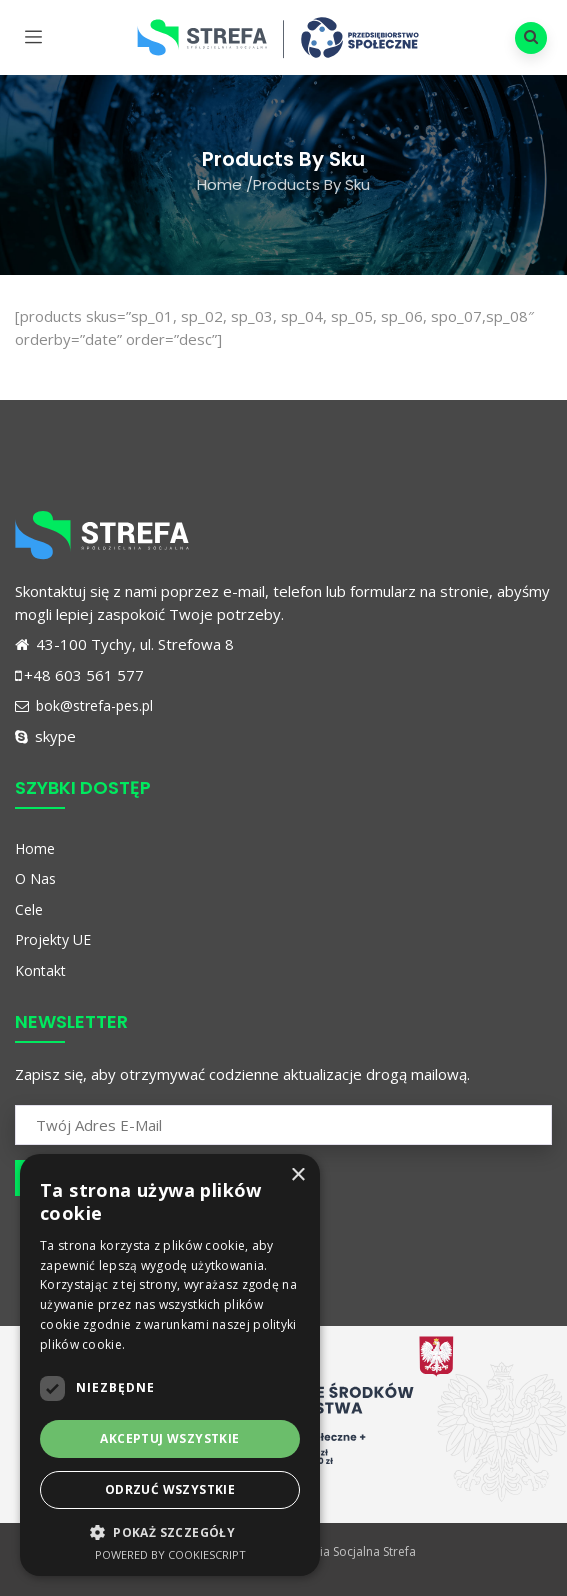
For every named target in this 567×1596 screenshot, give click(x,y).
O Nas (35, 878)
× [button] (297, 1175)
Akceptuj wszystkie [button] (169, 1438)
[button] (170, 1532)
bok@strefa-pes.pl (84, 705)
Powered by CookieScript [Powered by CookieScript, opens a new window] (170, 1554)
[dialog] (170, 1365)
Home (219, 184)
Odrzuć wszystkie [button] (170, 1489)
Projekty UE (53, 939)
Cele (29, 909)
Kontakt (40, 970)
